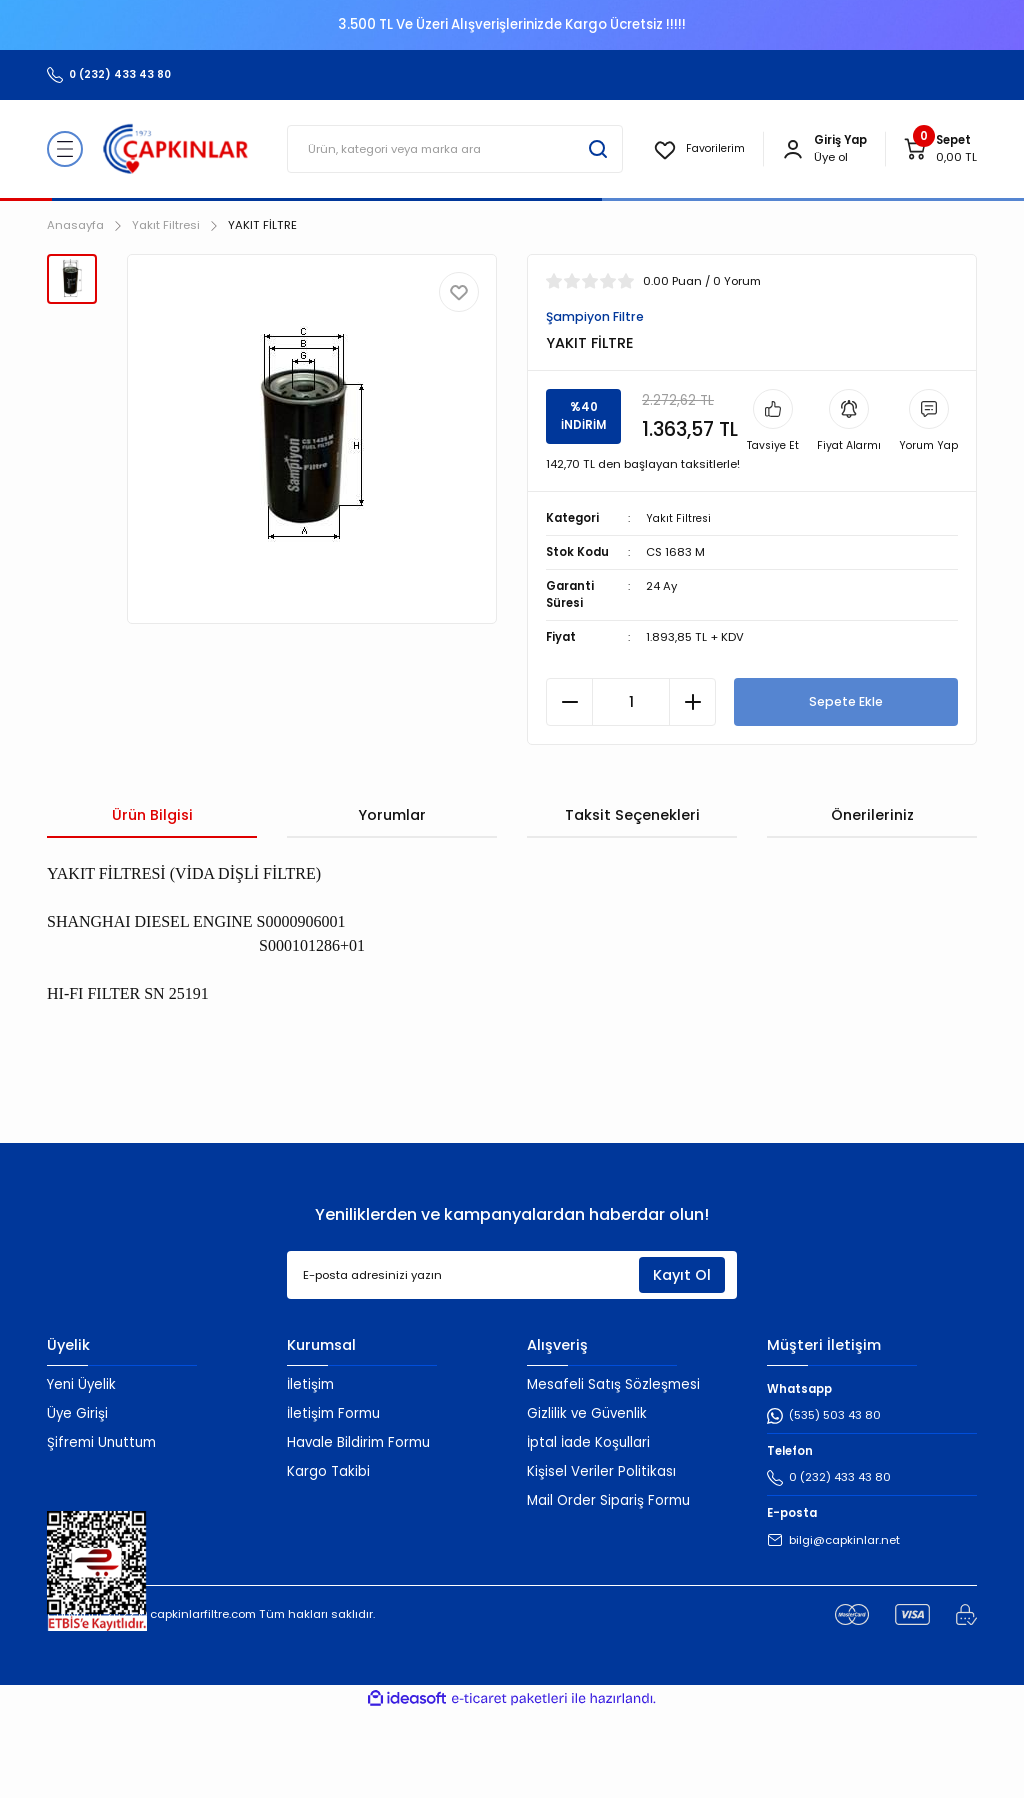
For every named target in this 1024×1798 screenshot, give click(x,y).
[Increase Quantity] (692, 788)
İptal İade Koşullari (588, 1528)
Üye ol (831, 157)
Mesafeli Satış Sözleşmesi (613, 1470)
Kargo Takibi (328, 1557)
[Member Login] (793, 149)
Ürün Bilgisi (152, 901)
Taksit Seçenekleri (632, 901)
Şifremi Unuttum (101, 1528)
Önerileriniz (872, 901)
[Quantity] (631, 788)
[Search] (453, 149)
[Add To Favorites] (459, 292)
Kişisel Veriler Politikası (601, 1557)
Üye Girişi (77, 1499)
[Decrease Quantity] (569, 788)
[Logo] (176, 149)
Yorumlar (392, 901)
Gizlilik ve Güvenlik (587, 1499)
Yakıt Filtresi (680, 603)
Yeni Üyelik (81, 1470)
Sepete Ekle (846, 787)
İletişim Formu (333, 1499)
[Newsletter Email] (512, 1361)
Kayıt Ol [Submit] (682, 1360)
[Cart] (940, 149)
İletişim (310, 1470)
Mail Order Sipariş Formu (608, 1585)
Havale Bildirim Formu (358, 1528)
